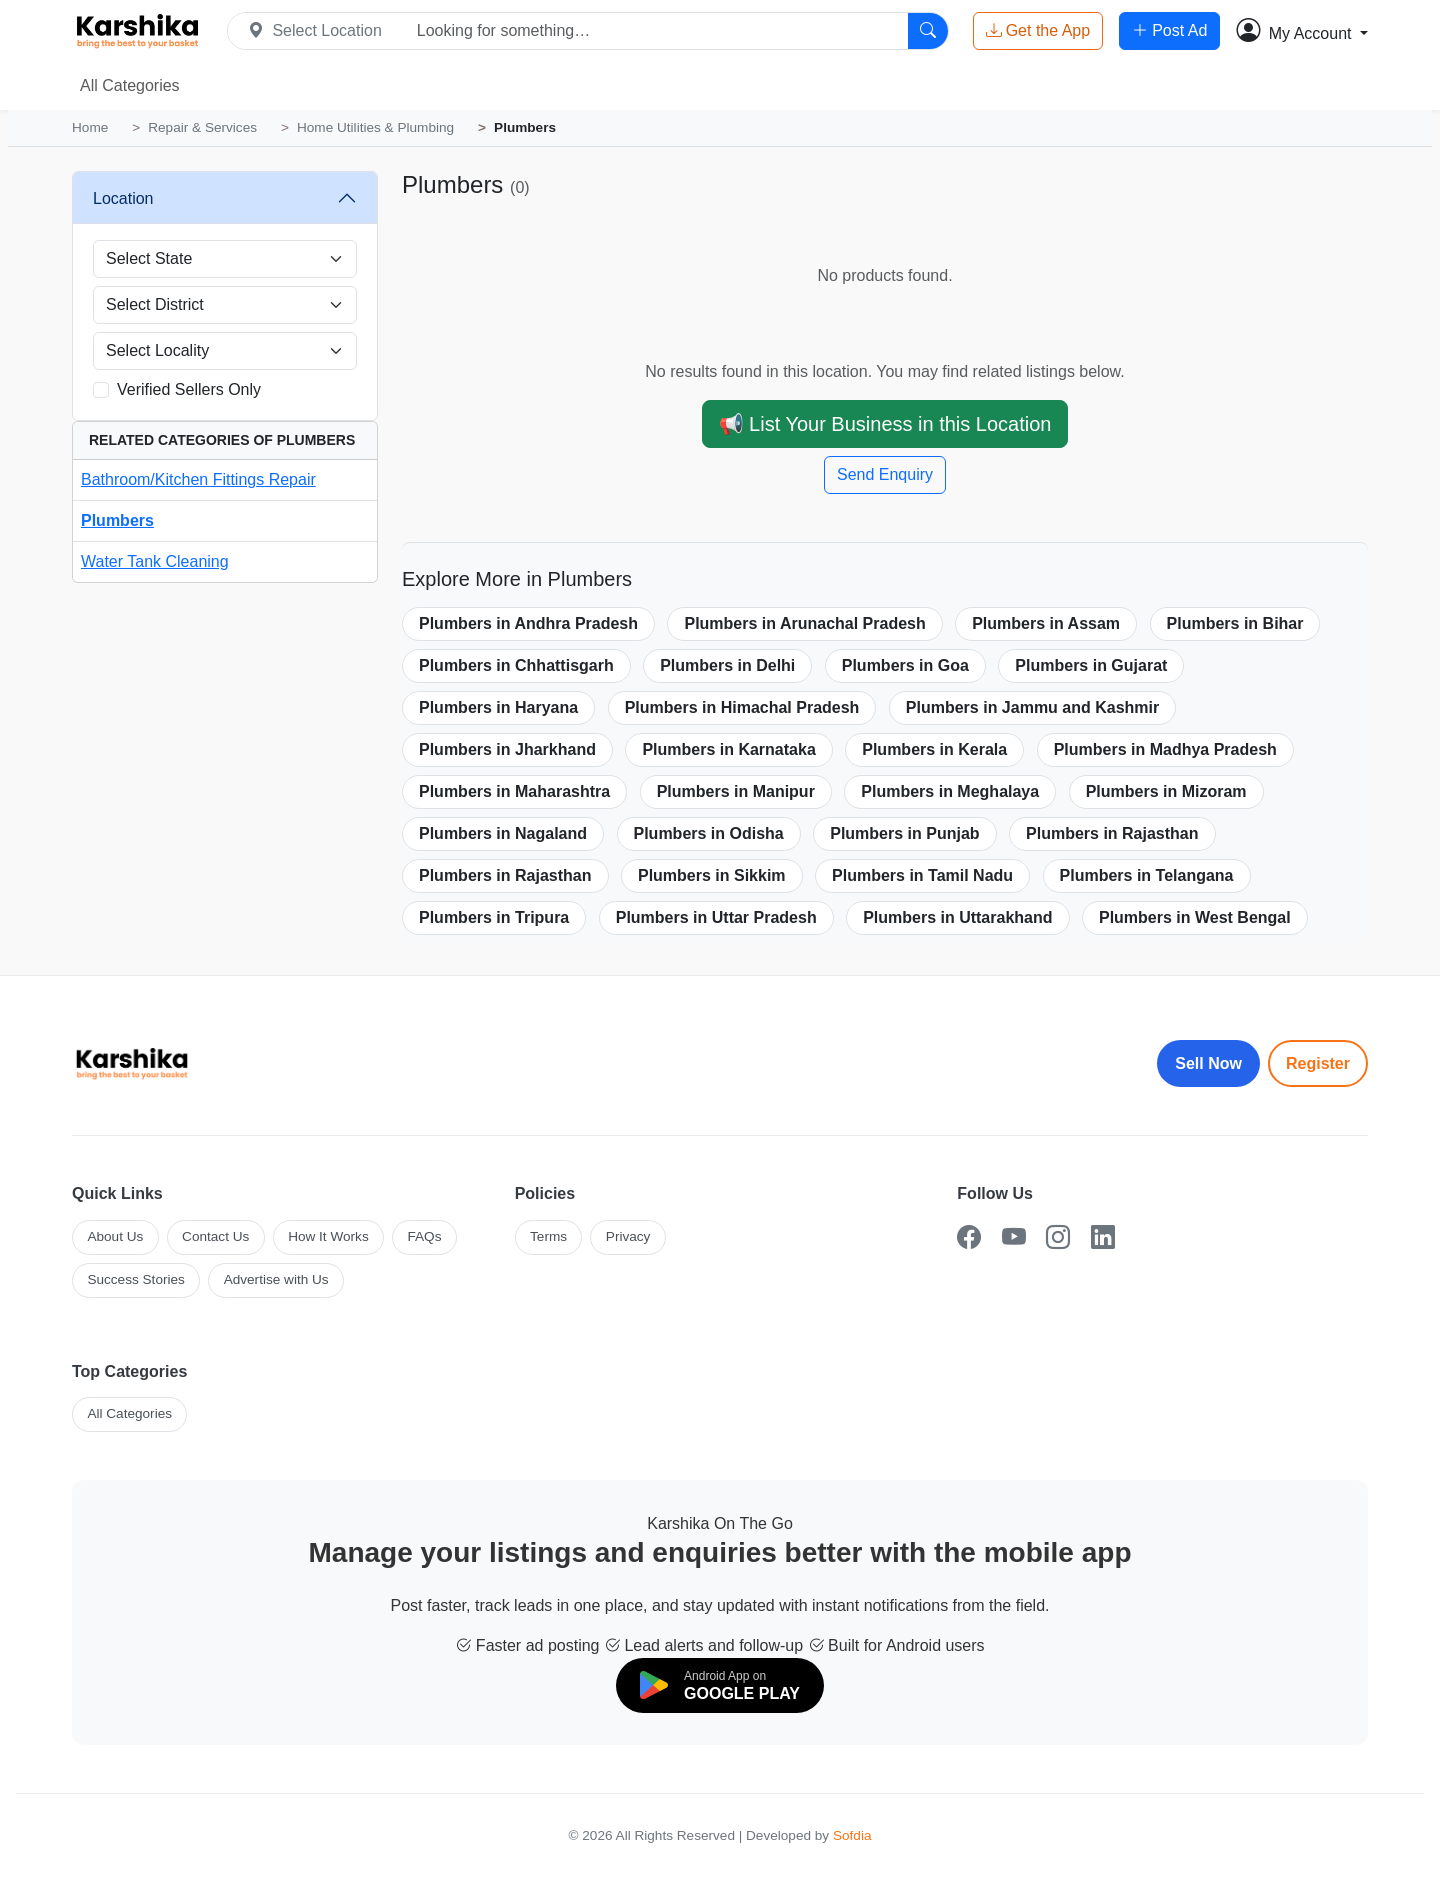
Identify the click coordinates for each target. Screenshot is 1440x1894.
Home (90, 127)
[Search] (928, 31)
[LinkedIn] (1103, 1237)
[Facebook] (969, 1237)
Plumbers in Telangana (1147, 875)
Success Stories (135, 1279)
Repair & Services (202, 127)
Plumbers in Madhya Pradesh (1165, 749)
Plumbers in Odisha (709, 833)
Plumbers (117, 520)
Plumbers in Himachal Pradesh (742, 707)
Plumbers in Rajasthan (1112, 833)
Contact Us (215, 1236)
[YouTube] (1014, 1237)
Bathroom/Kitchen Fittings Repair (198, 479)
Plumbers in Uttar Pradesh (716, 917)
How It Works (328, 1236)
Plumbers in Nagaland (503, 833)
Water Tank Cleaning (155, 561)
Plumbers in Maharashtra (514, 791)
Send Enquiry (885, 474)
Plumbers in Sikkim (712, 875)
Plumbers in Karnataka (728, 749)
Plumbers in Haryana (498, 707)
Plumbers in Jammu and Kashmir (1032, 707)
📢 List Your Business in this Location (885, 424)
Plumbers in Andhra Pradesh (528, 623)
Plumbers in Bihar (1235, 623)
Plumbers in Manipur (736, 791)
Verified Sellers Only (189, 389)
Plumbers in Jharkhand (507, 749)
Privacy (628, 1236)
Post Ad (1169, 31)
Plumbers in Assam (1046, 623)
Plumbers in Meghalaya (950, 791)
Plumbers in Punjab (904, 833)
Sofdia (852, 1835)
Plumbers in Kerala (934, 749)
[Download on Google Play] (720, 1685)
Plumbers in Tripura (494, 917)
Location (123, 198)
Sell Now (1208, 1063)
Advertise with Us (276, 1279)
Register (1318, 1063)
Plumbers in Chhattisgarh (516, 665)
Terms (548, 1236)
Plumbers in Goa (905, 665)
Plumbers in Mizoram (1166, 791)
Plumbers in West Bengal (1195, 917)
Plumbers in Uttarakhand (957, 917)
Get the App (1038, 31)
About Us (115, 1236)
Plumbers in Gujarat (1091, 665)
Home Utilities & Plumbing (375, 127)
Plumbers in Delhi (727, 665)
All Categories (130, 85)
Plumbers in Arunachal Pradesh (804, 623)
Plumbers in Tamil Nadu (922, 875)
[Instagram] (1058, 1237)
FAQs (424, 1236)
